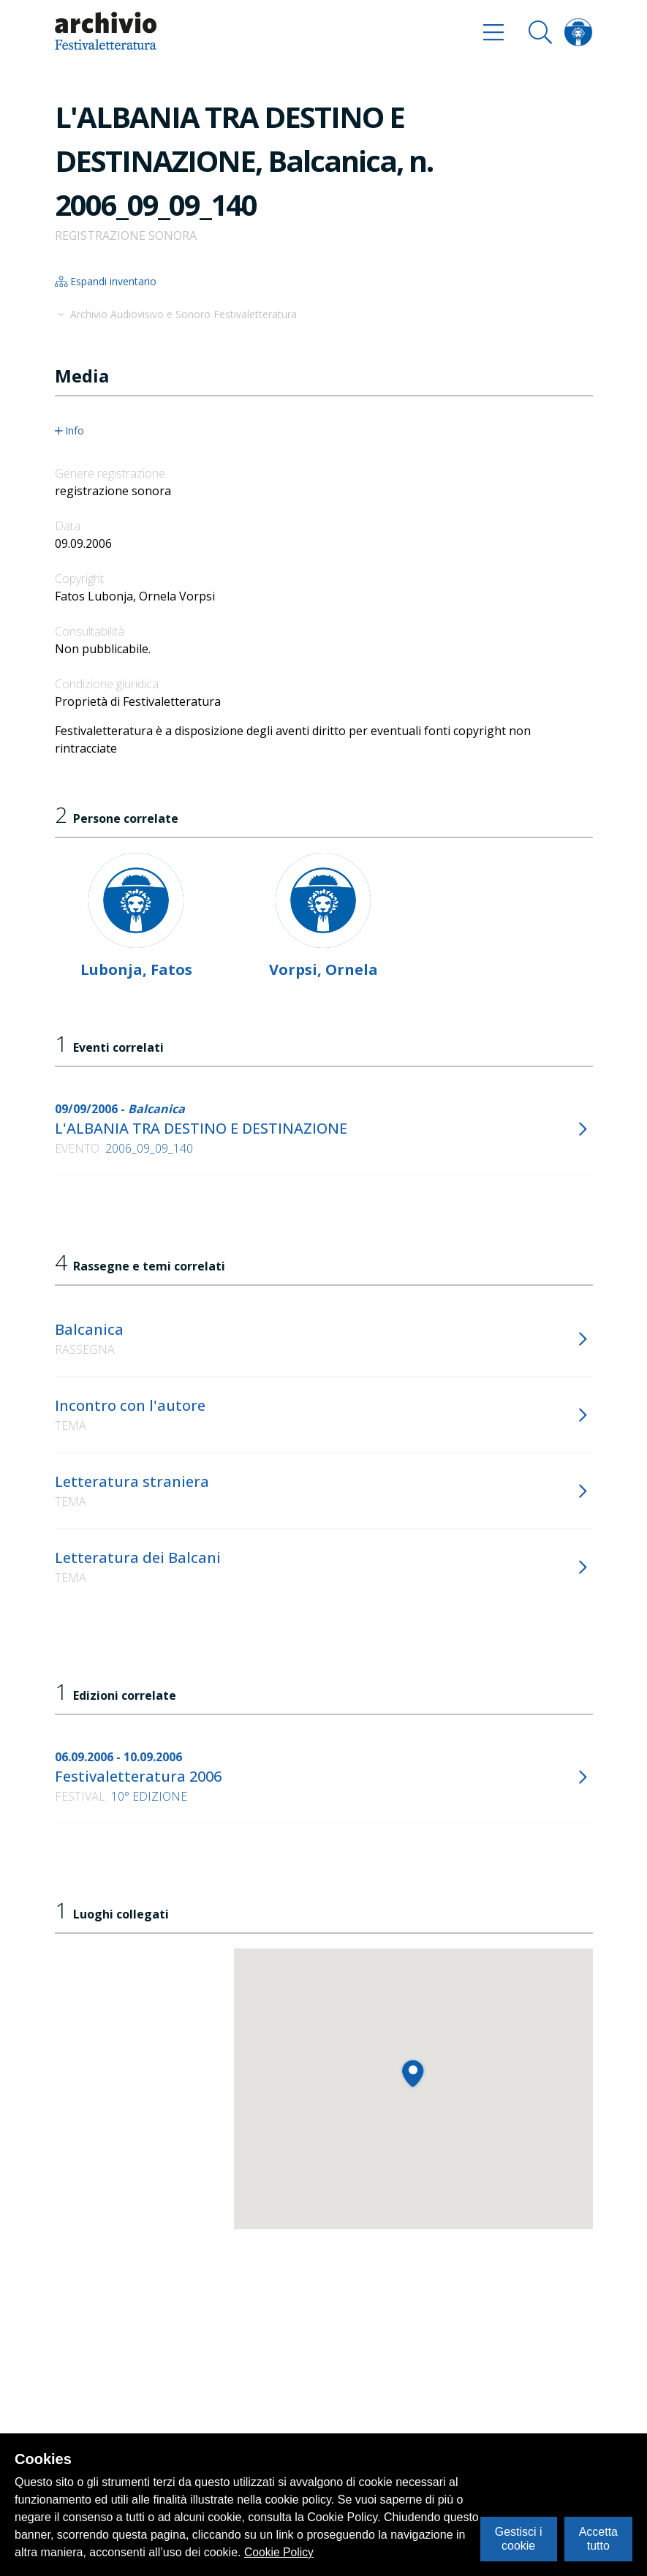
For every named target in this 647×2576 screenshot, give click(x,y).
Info (70, 431)
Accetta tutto (598, 2538)
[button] (412, 2073)
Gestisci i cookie (518, 2538)
